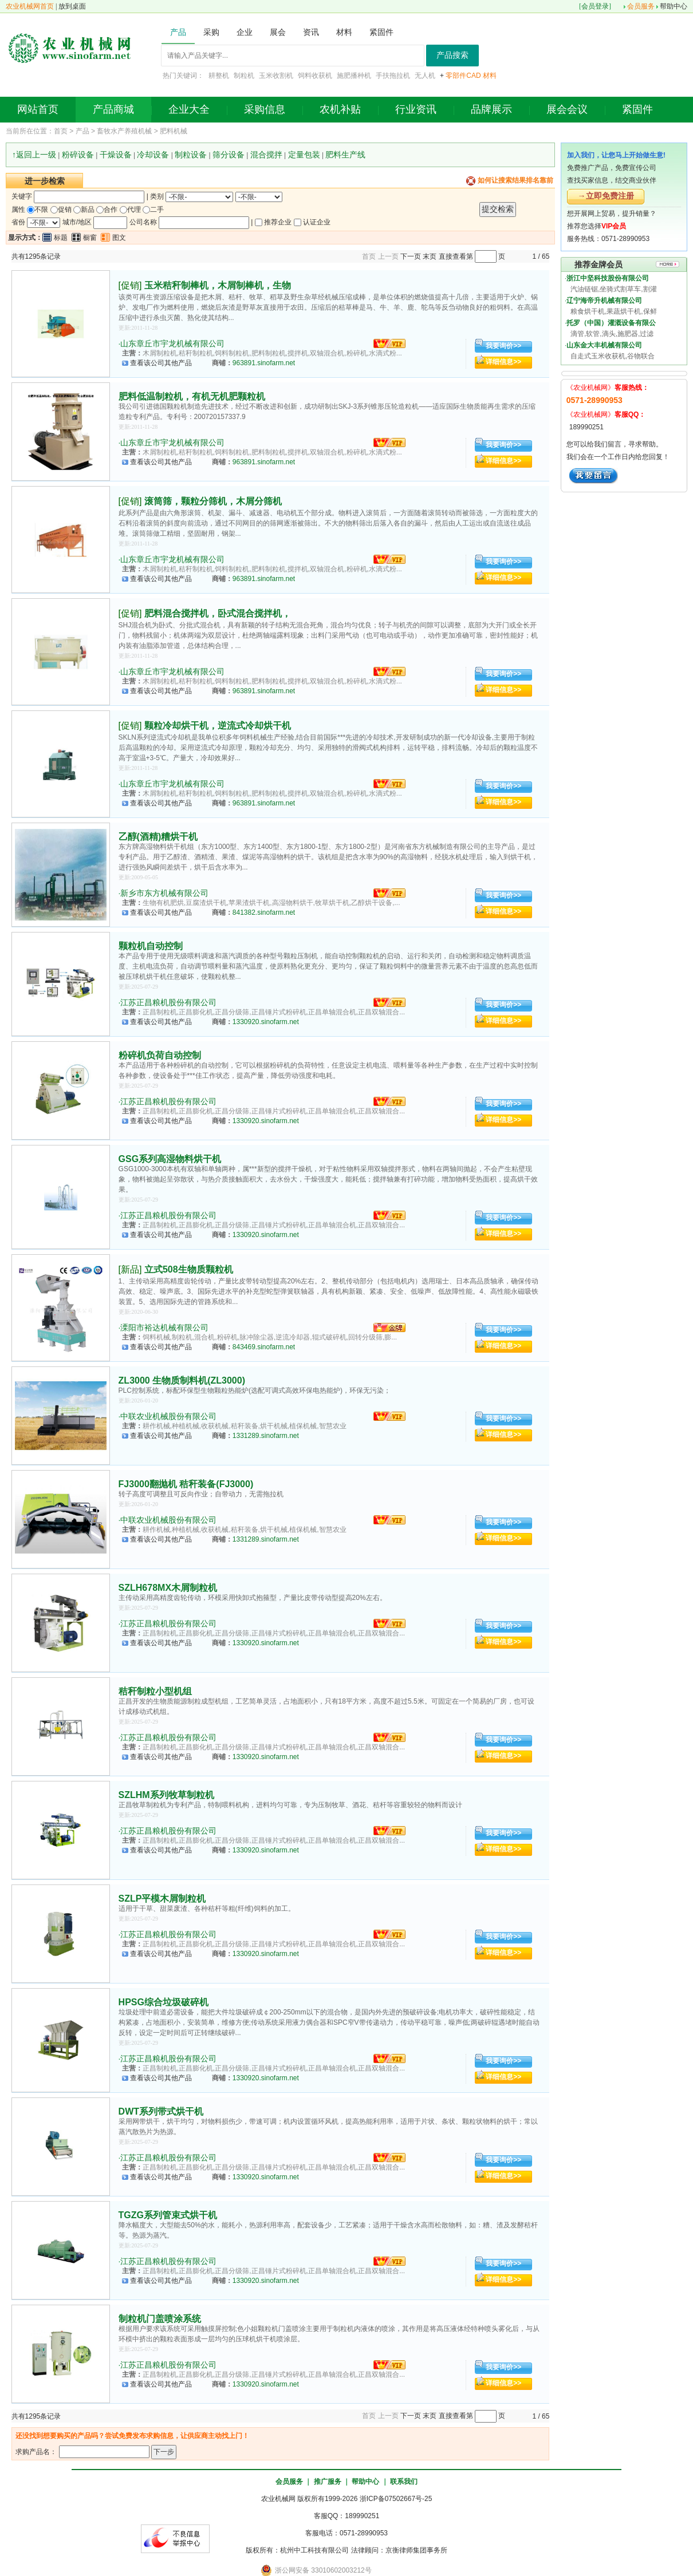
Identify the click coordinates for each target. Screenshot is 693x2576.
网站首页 (37, 109)
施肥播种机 (354, 76)
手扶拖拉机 (393, 76)
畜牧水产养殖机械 (124, 131)
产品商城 (113, 109)
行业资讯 (415, 109)
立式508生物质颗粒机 (188, 1269)
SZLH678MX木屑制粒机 (168, 1588)
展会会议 (567, 109)
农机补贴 (340, 109)
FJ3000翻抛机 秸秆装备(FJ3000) (186, 1484)
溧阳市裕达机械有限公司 (164, 1327)
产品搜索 (452, 55)
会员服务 (641, 6)
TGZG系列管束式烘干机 (168, 2215)
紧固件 (637, 109)
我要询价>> (503, 346)
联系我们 (404, 2482)
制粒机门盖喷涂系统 (160, 2319)
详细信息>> (503, 362)
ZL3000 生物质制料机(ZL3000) (182, 1380)
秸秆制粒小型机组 (155, 1691)
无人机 (425, 76)
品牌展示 (491, 109)
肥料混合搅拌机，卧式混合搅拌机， (217, 613)
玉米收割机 (276, 76)
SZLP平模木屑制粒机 (162, 1898)
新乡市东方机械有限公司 (164, 893)
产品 (82, 131)
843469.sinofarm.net (264, 1347)
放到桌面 (72, 6)
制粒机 (244, 76)
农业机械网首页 (30, 6)
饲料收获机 (315, 76)
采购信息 (264, 109)
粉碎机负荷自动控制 (160, 1055)
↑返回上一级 (34, 154)
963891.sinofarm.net (264, 363)
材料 (490, 76)
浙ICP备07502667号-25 (396, 2499)
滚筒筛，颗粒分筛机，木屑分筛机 (213, 501)
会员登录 (595, 6)
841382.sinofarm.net (264, 912)
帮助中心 (673, 6)
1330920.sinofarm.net (266, 1022)
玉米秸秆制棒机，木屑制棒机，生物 (217, 285)
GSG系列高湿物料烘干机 (170, 1159)
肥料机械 (173, 131)
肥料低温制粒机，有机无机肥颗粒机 (192, 396)
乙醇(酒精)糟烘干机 (158, 836)
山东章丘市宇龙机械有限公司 (172, 343)
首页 (61, 131)
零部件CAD (463, 76)
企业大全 (189, 109)
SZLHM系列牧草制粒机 (166, 1795)
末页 (429, 256)
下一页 (410, 256)
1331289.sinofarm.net (266, 1436)
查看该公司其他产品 (161, 363)
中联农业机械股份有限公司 (168, 1416)
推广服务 (327, 2482)
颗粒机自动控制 (151, 946)
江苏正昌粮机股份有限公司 (168, 1002)
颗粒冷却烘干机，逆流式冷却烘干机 (217, 725)
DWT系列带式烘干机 (161, 2111)
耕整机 (218, 76)
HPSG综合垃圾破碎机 (163, 2002)
